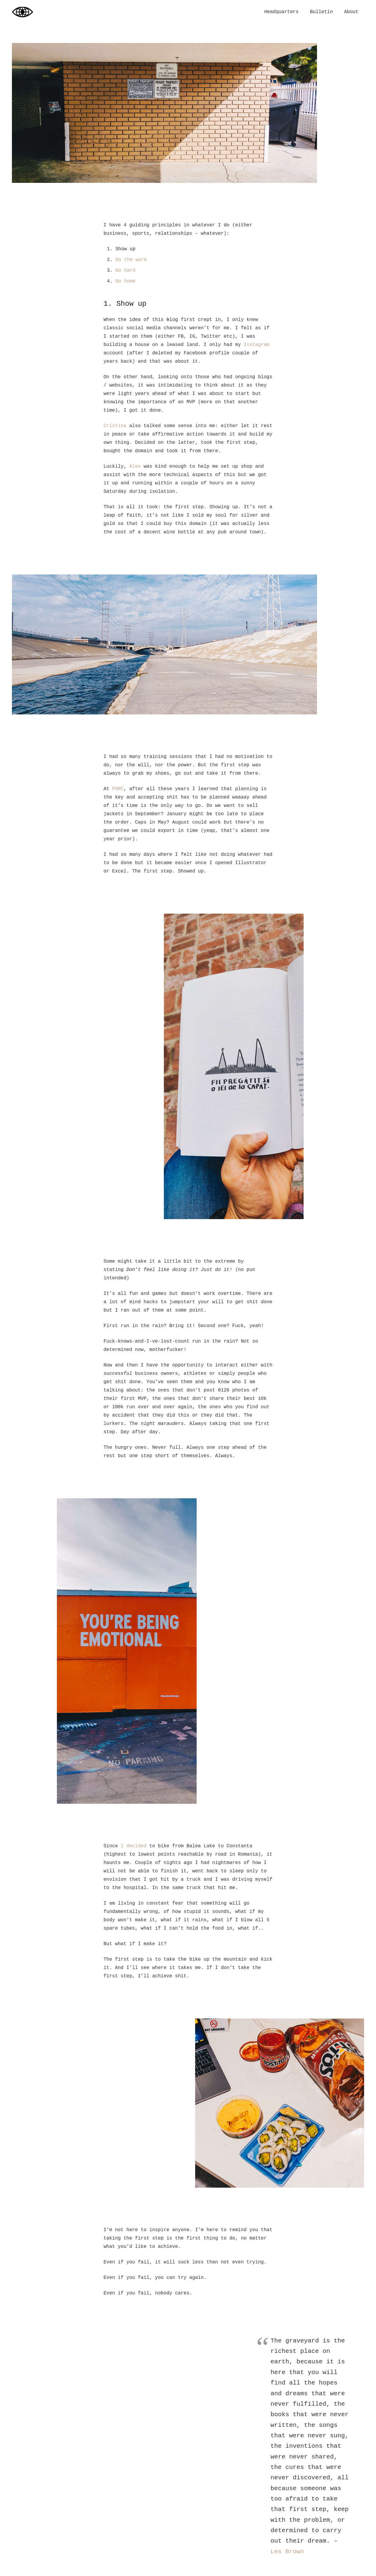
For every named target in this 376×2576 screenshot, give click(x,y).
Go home (126, 281)
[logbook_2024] (22, 12)
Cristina (115, 426)
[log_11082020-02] (279, 2103)
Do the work (131, 259)
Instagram (256, 345)
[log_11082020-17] (234, 1066)
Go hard (126, 270)
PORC (117, 789)
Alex (135, 466)
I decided (133, 1846)
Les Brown (287, 2551)
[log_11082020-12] (188, 644)
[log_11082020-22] (127, 1651)
